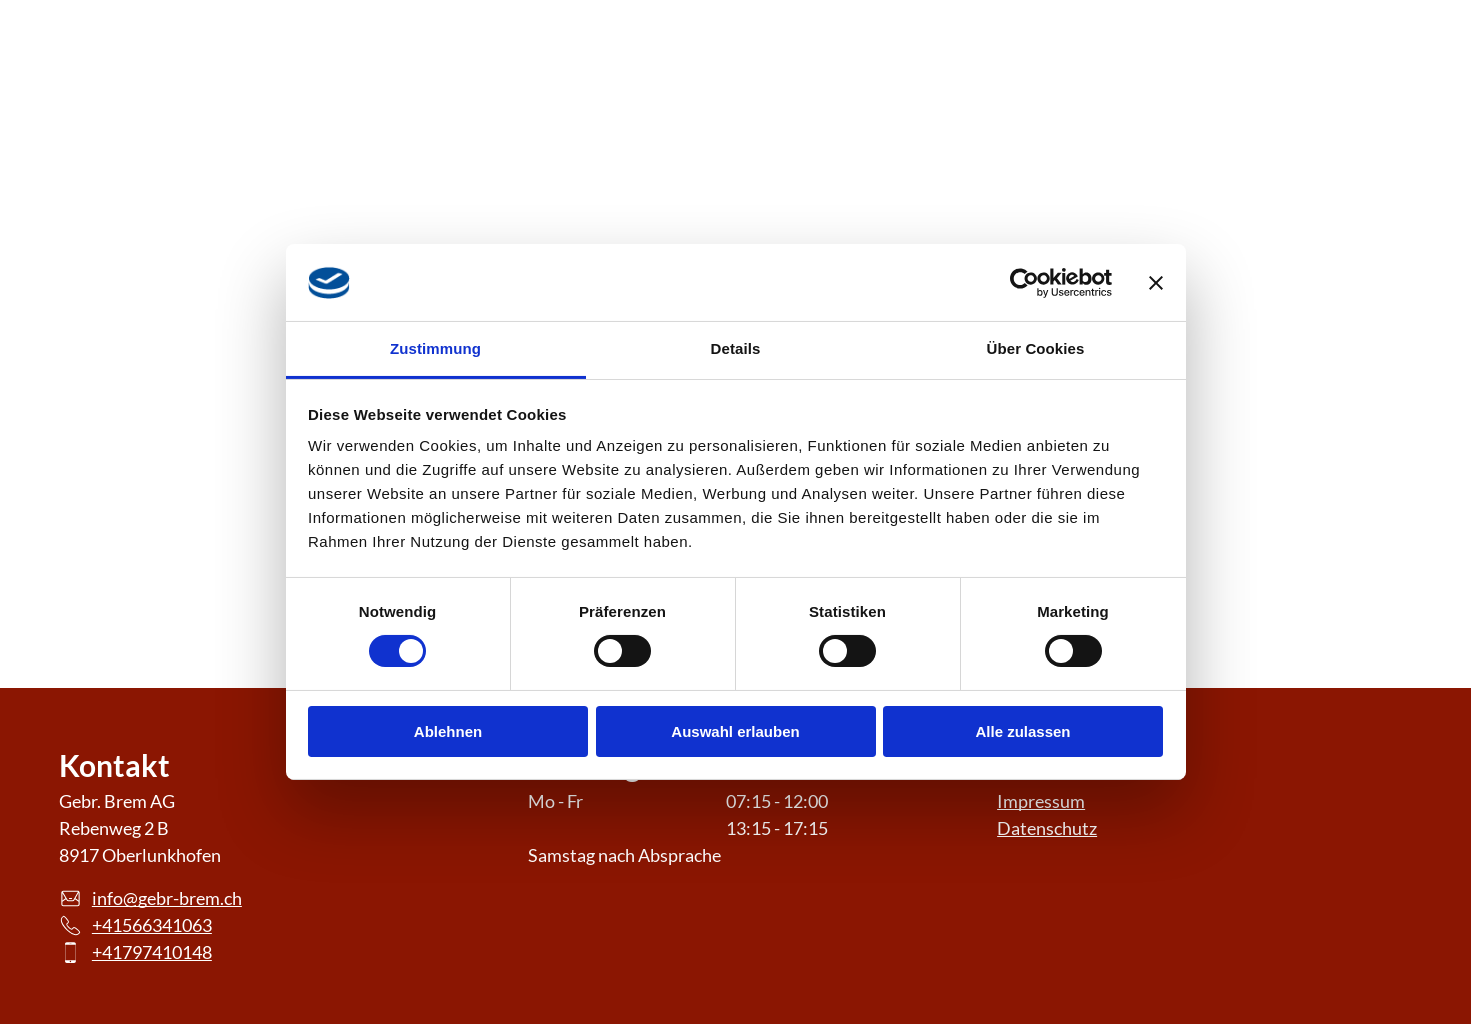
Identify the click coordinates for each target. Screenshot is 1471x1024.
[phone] (1374, 79)
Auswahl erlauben (735, 731)
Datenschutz (1047, 828)
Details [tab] (736, 348)
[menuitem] (533, 80)
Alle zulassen (1022, 731)
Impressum (1041, 801)
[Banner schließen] (1156, 283)
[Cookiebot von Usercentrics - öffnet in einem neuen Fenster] (1024, 283)
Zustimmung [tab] (435, 348)
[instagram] (1246, 79)
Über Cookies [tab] (1036, 348)
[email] (1310, 79)
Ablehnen (448, 731)
